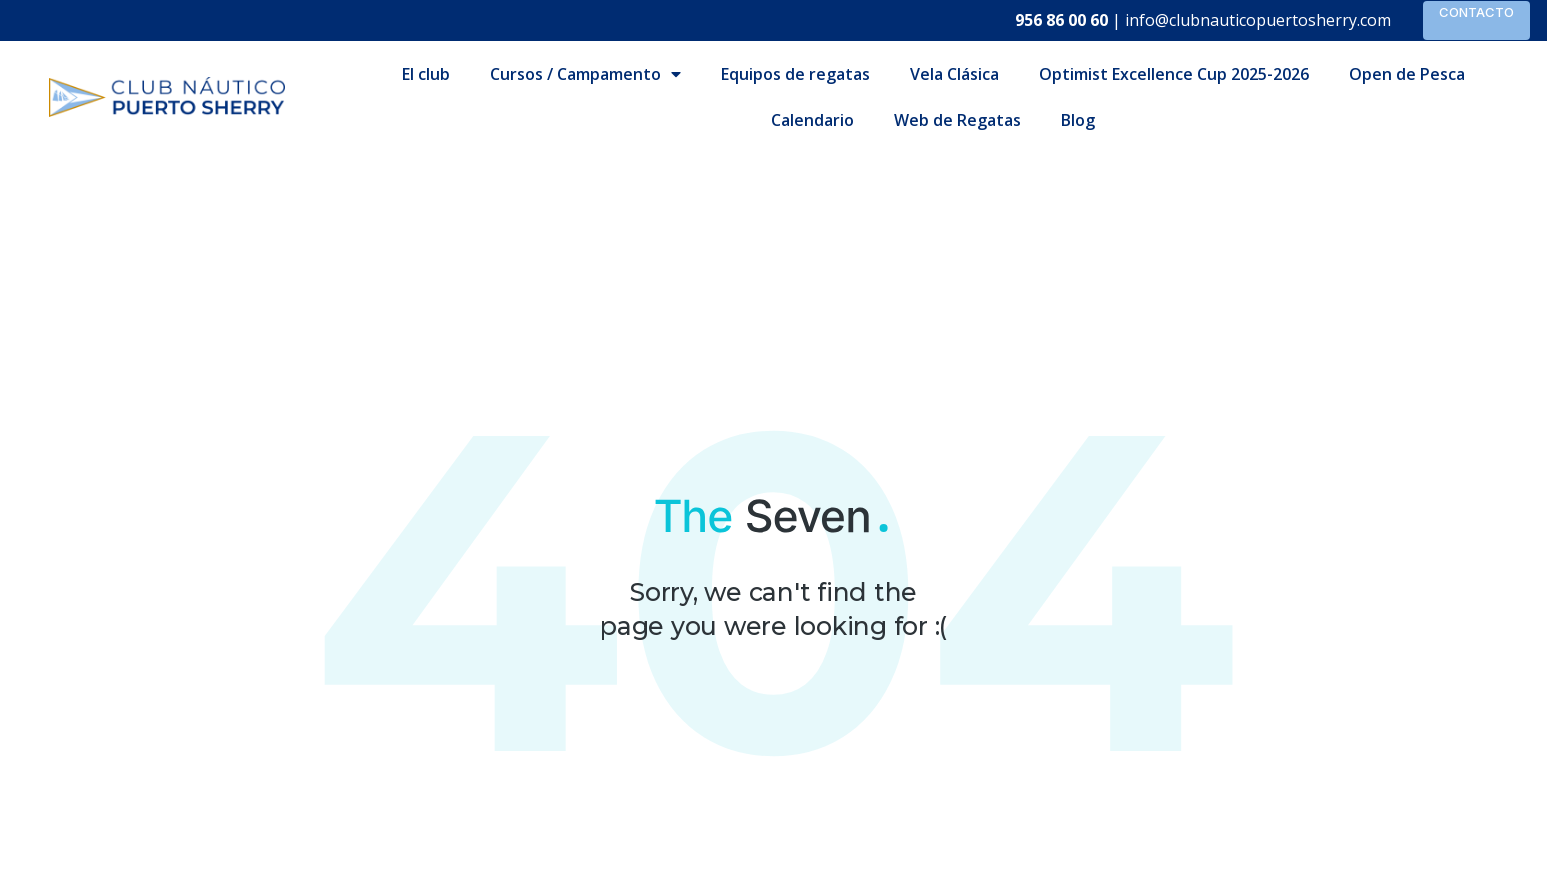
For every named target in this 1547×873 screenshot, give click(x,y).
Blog (1078, 120)
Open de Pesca (1407, 74)
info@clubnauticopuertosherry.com (1258, 20)
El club (426, 74)
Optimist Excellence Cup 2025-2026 (1174, 74)
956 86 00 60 (1061, 20)
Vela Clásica (954, 74)
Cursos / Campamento (585, 74)
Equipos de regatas (795, 74)
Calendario (812, 120)
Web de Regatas (957, 120)
